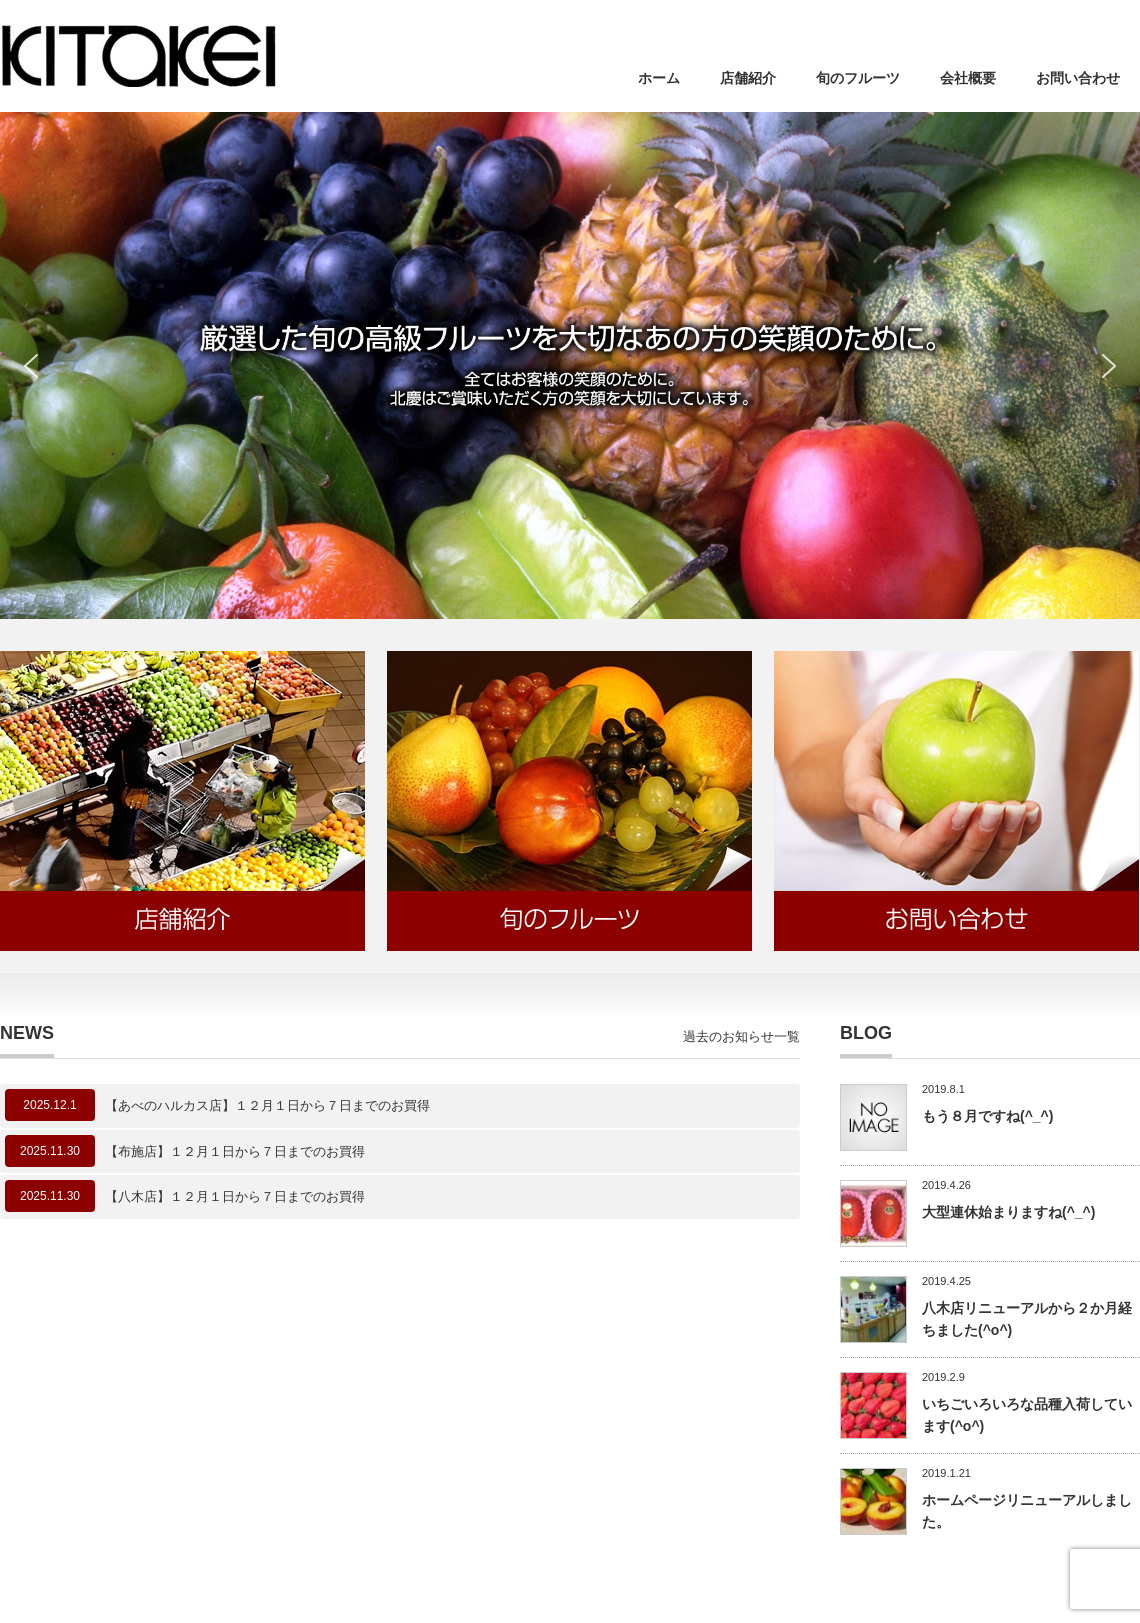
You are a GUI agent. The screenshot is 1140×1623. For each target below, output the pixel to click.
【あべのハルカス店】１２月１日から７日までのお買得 (267, 1105)
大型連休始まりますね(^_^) (1008, 1212)
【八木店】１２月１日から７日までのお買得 (235, 1196)
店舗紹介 (748, 78)
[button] (31, 366)
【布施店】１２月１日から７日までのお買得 (235, 1151)
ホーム (659, 78)
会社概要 (968, 78)
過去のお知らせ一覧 (741, 1036)
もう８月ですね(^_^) (987, 1116)
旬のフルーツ (858, 78)
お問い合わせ (1078, 78)
